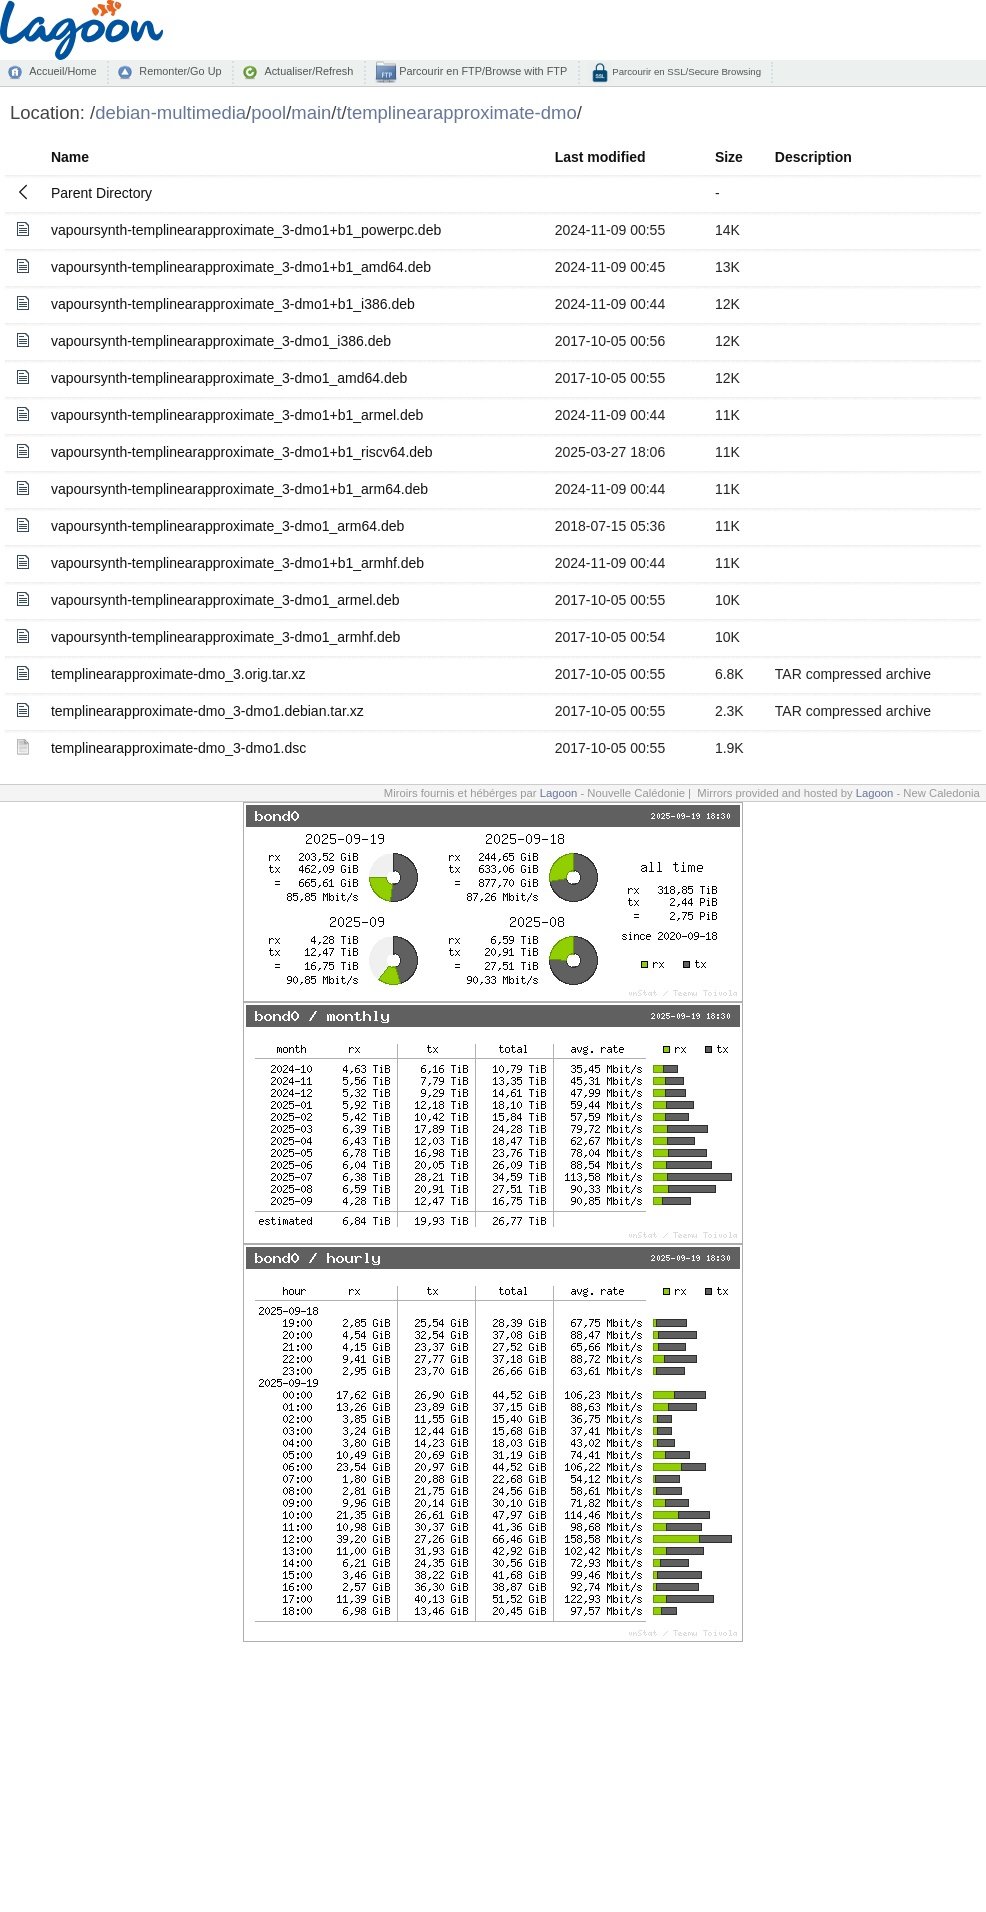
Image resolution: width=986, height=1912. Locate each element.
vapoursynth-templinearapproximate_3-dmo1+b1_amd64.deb (241, 267)
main (311, 112)
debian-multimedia (170, 112)
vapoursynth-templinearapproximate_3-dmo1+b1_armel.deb (237, 415)
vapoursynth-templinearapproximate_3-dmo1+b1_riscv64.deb (242, 452)
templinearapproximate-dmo (462, 112)
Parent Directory (101, 193)
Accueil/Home (62, 71)
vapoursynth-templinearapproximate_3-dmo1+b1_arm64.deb (239, 489)
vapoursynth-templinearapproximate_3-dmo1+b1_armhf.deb (237, 563)
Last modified (600, 157)
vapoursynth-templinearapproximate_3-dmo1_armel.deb (225, 600)
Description (813, 157)
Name (70, 157)
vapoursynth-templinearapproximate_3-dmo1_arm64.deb (227, 526)
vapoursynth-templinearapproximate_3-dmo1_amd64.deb (229, 378)
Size (729, 157)
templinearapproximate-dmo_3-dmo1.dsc (178, 748)
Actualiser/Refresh (308, 71)
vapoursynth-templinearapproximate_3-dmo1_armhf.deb (225, 637)
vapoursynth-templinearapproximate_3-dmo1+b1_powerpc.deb (246, 230)
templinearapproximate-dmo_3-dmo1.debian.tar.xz (207, 711)
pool (268, 112)
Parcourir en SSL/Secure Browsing (685, 71)
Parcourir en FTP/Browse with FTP (481, 71)
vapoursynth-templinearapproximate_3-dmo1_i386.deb (221, 341)
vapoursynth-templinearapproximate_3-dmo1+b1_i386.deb (233, 304)
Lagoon (559, 793)
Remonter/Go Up (180, 71)
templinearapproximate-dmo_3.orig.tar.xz (178, 674)
